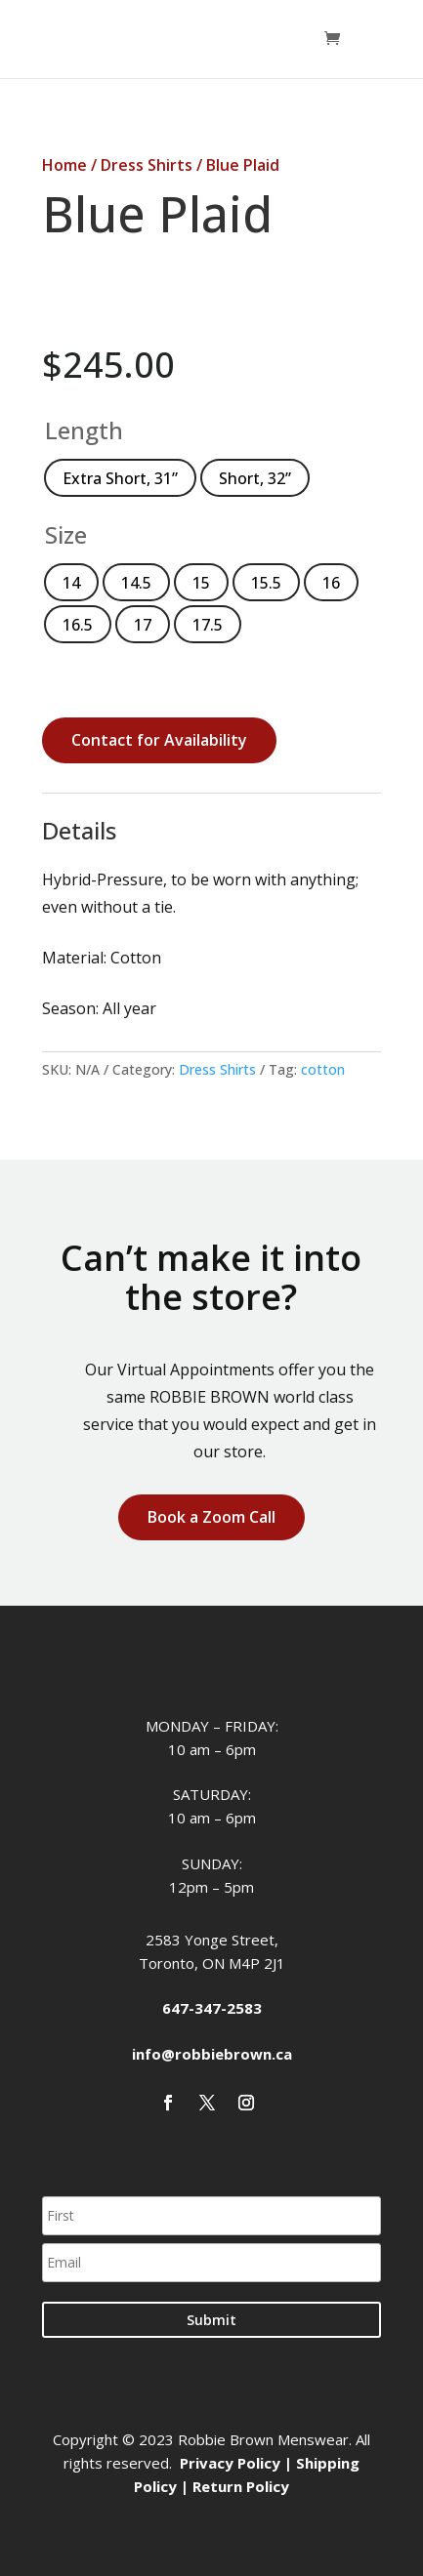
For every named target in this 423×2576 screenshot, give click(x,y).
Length (84, 430)
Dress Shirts (146, 165)
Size (66, 535)
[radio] (120, 478)
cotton (323, 1069)
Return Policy (240, 2486)
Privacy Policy (230, 2463)
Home (64, 165)
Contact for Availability (159, 740)
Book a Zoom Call (211, 1517)
